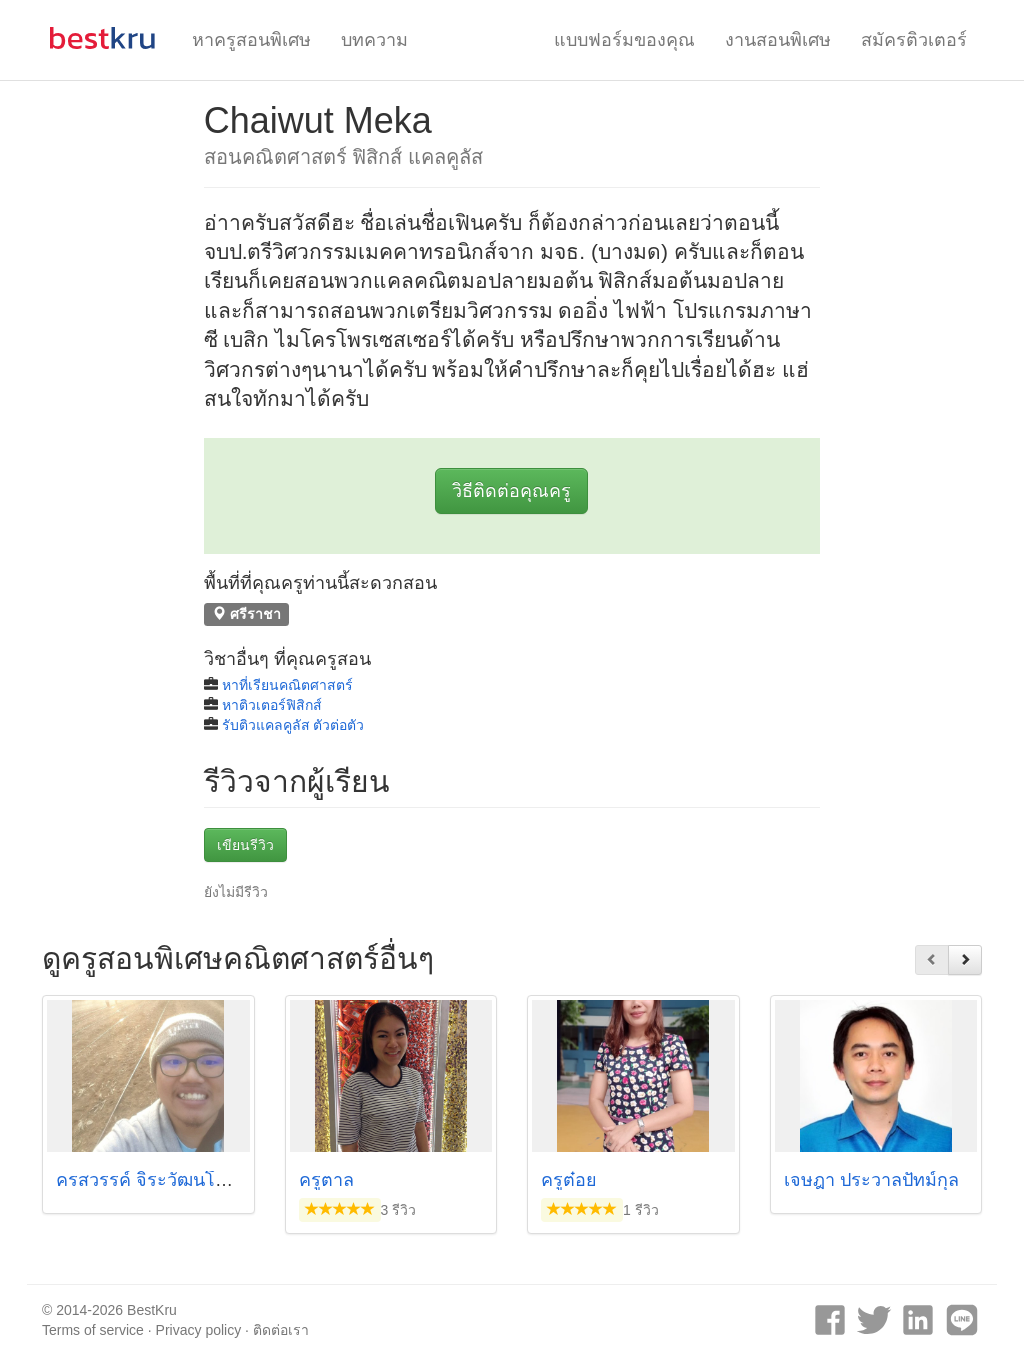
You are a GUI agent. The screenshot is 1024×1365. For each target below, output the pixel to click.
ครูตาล (326, 1180)
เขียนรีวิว (245, 845)
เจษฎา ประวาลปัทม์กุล (871, 1180)
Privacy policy (199, 1330)
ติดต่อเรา (281, 1330)
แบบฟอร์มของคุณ (624, 40)
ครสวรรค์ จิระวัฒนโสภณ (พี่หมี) (182, 1180)
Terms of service (93, 1330)
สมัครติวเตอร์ (914, 40)
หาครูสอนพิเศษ (251, 40)
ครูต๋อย (569, 1180)
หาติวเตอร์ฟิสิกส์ (272, 705)
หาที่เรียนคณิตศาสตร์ (287, 685)
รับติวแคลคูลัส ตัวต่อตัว (293, 725)
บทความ (374, 40)
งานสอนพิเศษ (778, 40)
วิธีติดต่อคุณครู (511, 491)
